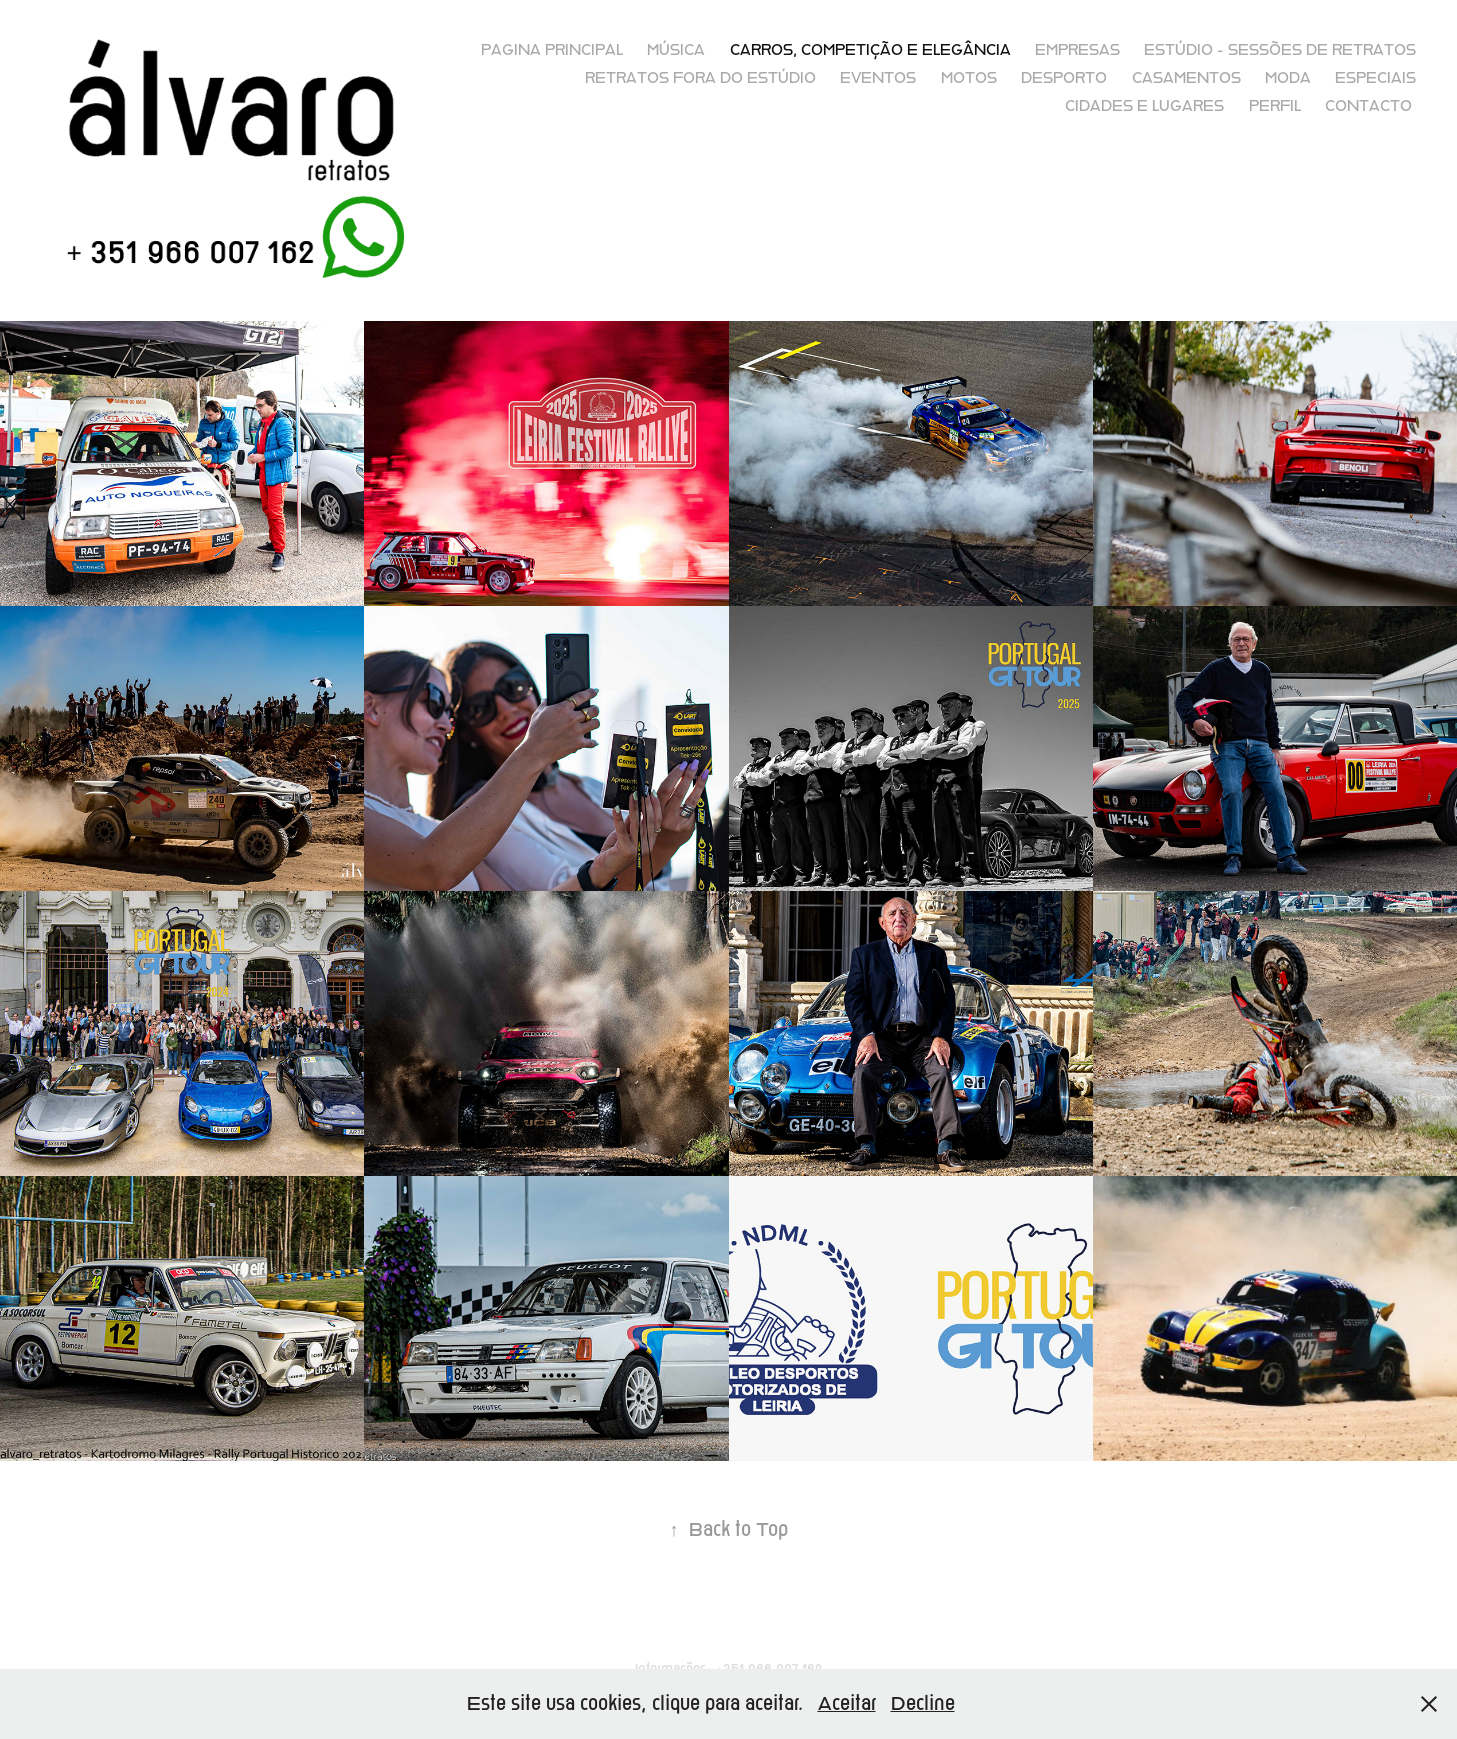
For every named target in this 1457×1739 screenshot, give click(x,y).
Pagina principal (552, 50)
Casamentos (1186, 78)
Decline (923, 1703)
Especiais (1375, 78)
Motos (969, 78)
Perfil (1275, 106)
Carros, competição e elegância (870, 50)
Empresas (1077, 50)
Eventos (878, 78)
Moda (1288, 78)
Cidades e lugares (1144, 106)
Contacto (1368, 106)
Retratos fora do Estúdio (700, 78)
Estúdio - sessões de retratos (1280, 50)
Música (676, 50)
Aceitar (847, 1703)
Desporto (1064, 78)
